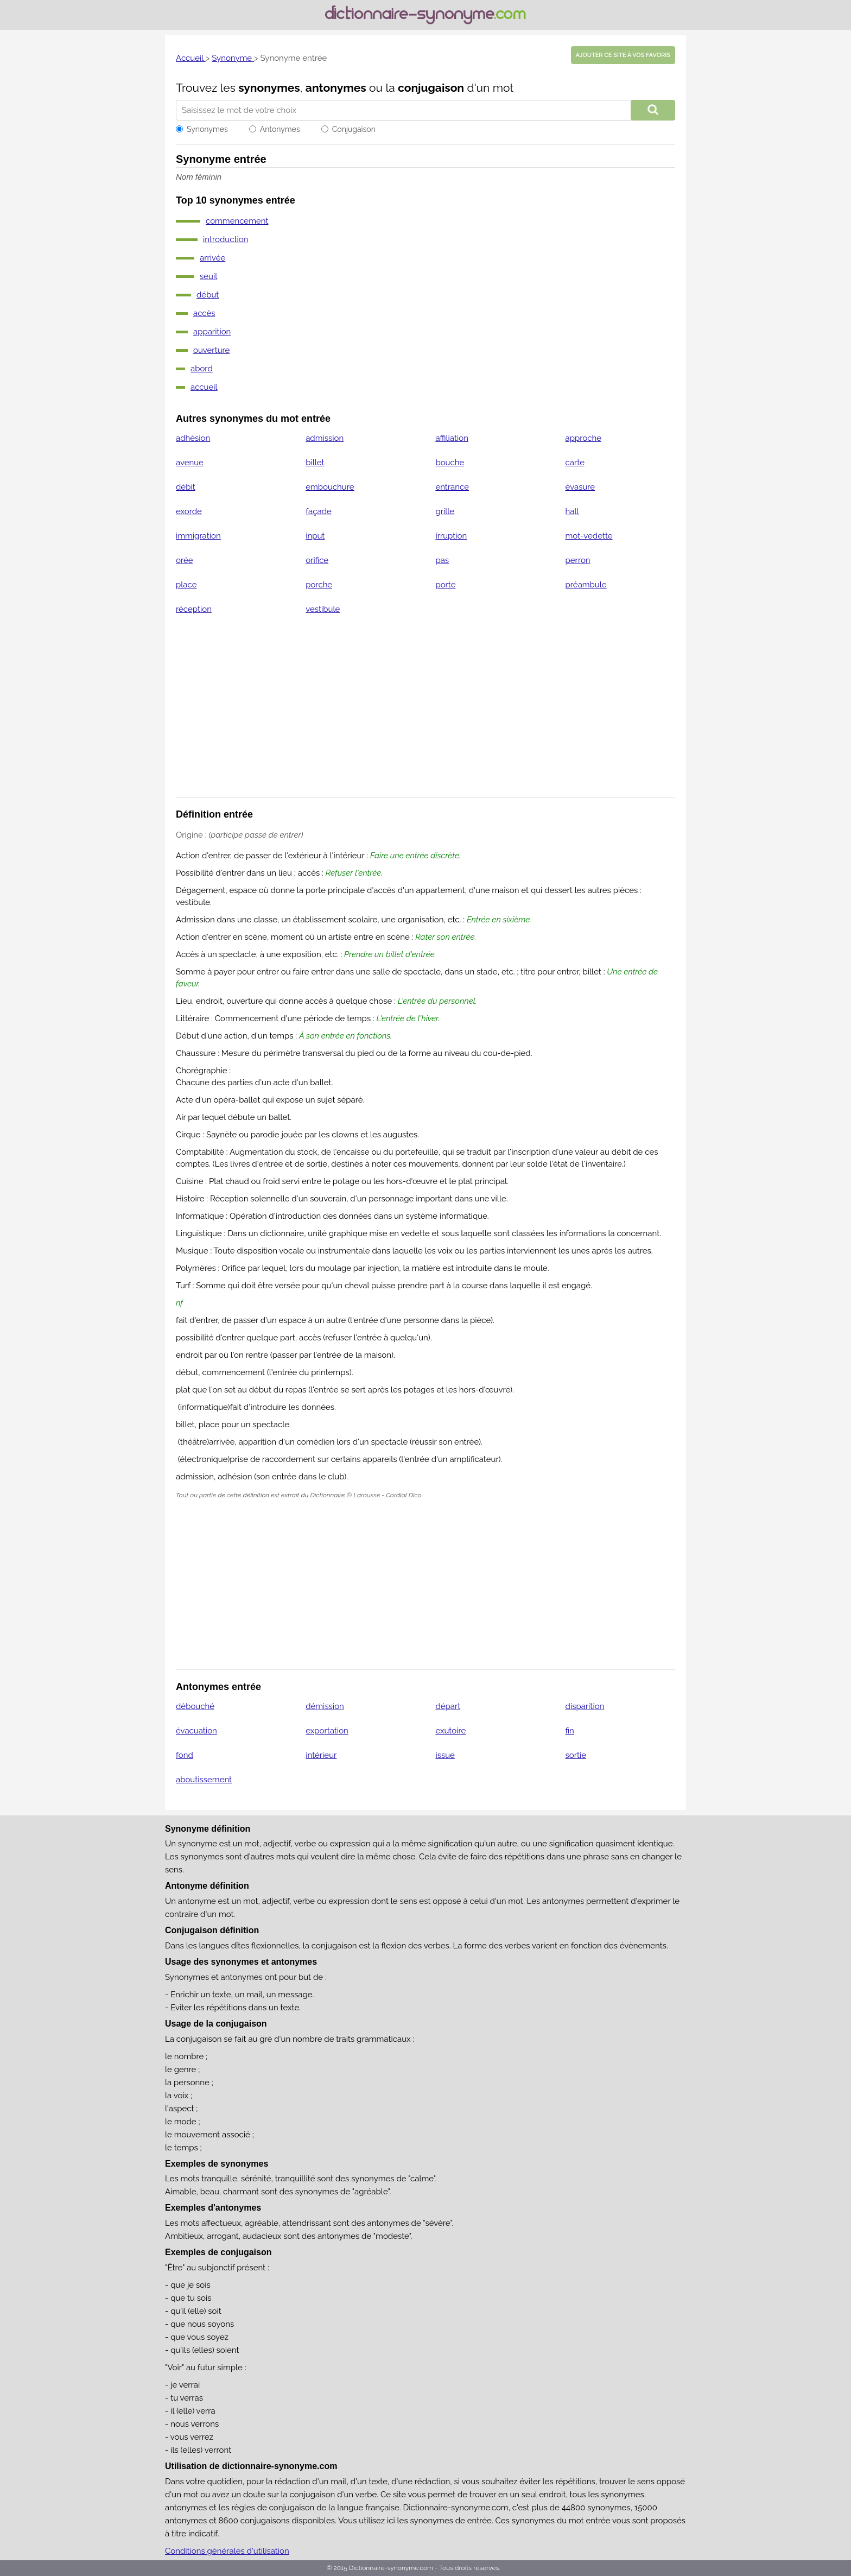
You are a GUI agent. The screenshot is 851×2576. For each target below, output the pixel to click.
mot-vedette (589, 536)
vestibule (323, 609)
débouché (195, 1706)
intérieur (321, 1755)
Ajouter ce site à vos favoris (623, 55)
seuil (208, 276)
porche (319, 585)
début (207, 295)
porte (445, 585)
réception (194, 609)
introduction (225, 239)
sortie (576, 1755)
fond (184, 1755)
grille (444, 511)
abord (201, 369)
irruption (451, 536)
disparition (585, 1706)
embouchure (330, 487)
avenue (190, 462)
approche (583, 438)
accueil (204, 387)
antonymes (336, 87)
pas (442, 560)
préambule (586, 585)
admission (325, 438)
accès (204, 313)
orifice (317, 560)
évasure (580, 487)
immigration (198, 536)
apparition (212, 332)
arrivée (212, 258)
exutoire (450, 1731)
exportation (327, 1731)
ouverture (211, 350)
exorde (189, 511)
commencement (237, 221)
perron (578, 560)
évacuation (196, 1731)
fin (570, 1731)
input (315, 536)
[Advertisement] (425, 713)
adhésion (193, 438)
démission (325, 1706)
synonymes (269, 87)
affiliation (451, 438)
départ (447, 1706)
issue (444, 1755)
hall (572, 511)
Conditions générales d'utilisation (227, 2551)
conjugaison (431, 87)
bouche (449, 462)
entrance (452, 487)
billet (315, 462)
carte (575, 462)
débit (185, 487)
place (186, 585)
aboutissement (204, 1779)
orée (184, 560)
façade (319, 511)
